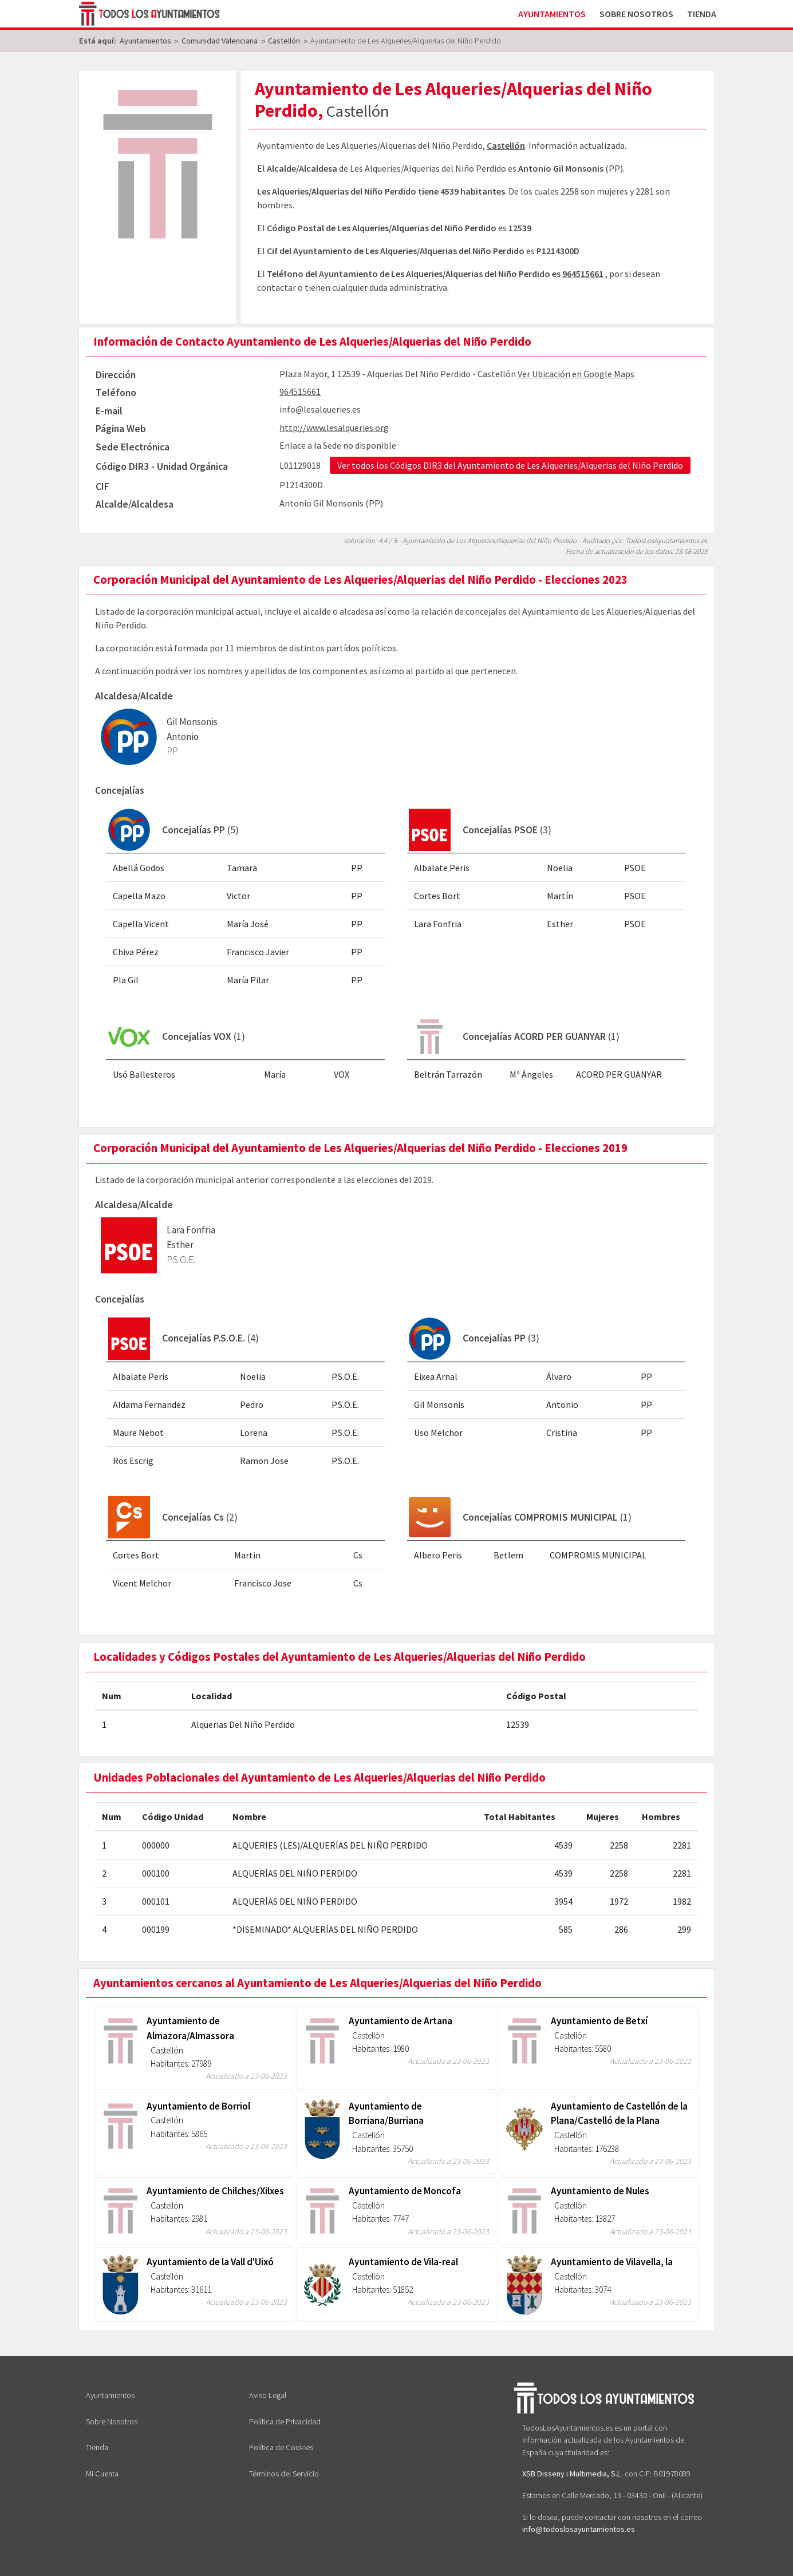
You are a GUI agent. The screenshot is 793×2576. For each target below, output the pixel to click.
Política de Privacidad (285, 2421)
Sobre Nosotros (636, 13)
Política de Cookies (281, 2447)
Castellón (506, 145)
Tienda (701, 13)
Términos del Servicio (284, 2473)
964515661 (582, 273)
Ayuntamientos (552, 13)
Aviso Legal (267, 2395)
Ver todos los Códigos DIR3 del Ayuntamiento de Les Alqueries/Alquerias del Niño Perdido (510, 465)
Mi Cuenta (102, 2473)
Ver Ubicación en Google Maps (576, 373)
